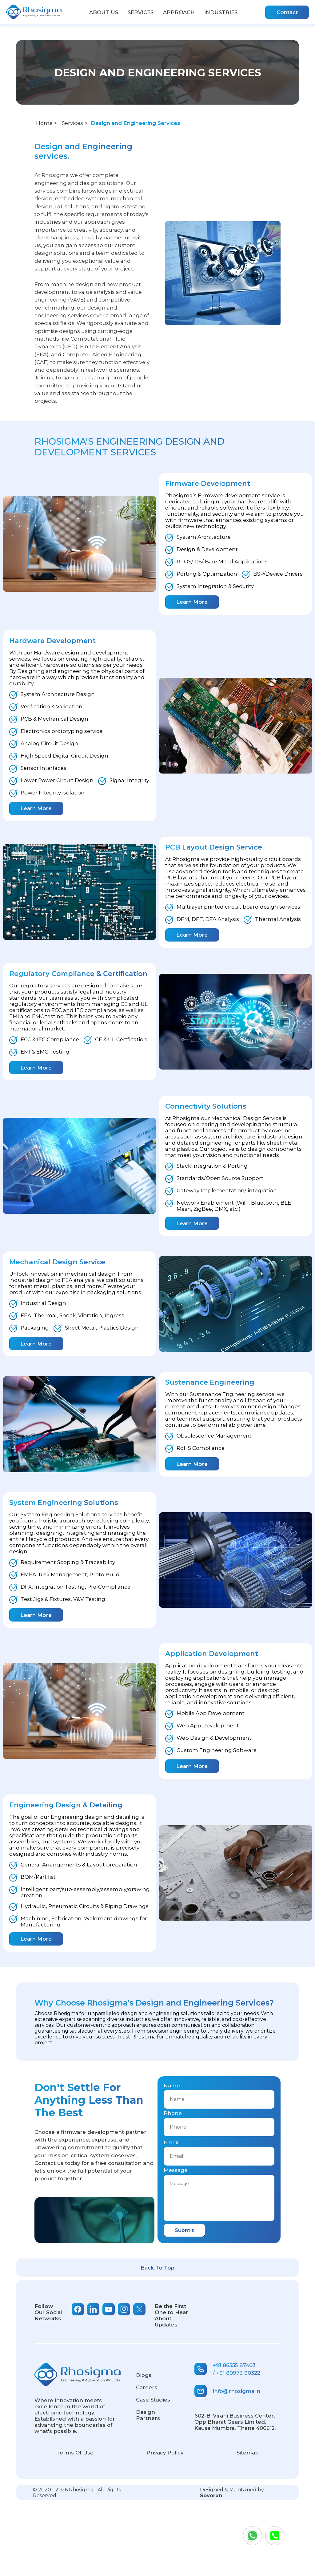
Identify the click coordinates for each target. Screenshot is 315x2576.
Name (172, 2085)
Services (139, 12)
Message (176, 2170)
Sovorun (211, 2495)
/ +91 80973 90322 (236, 2373)
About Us (98, 12)
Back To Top (157, 2268)
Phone (173, 2113)
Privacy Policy (164, 2453)
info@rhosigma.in (227, 2391)
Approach (181, 12)
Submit (184, 2230)
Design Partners (148, 2415)
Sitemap (248, 2453)
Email (171, 2142)
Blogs (143, 2375)
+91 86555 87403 (234, 2365)
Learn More (192, 602)
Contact (287, 12)
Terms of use (75, 2453)
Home (44, 123)
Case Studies (153, 2400)
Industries (226, 12)
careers (146, 2387)
